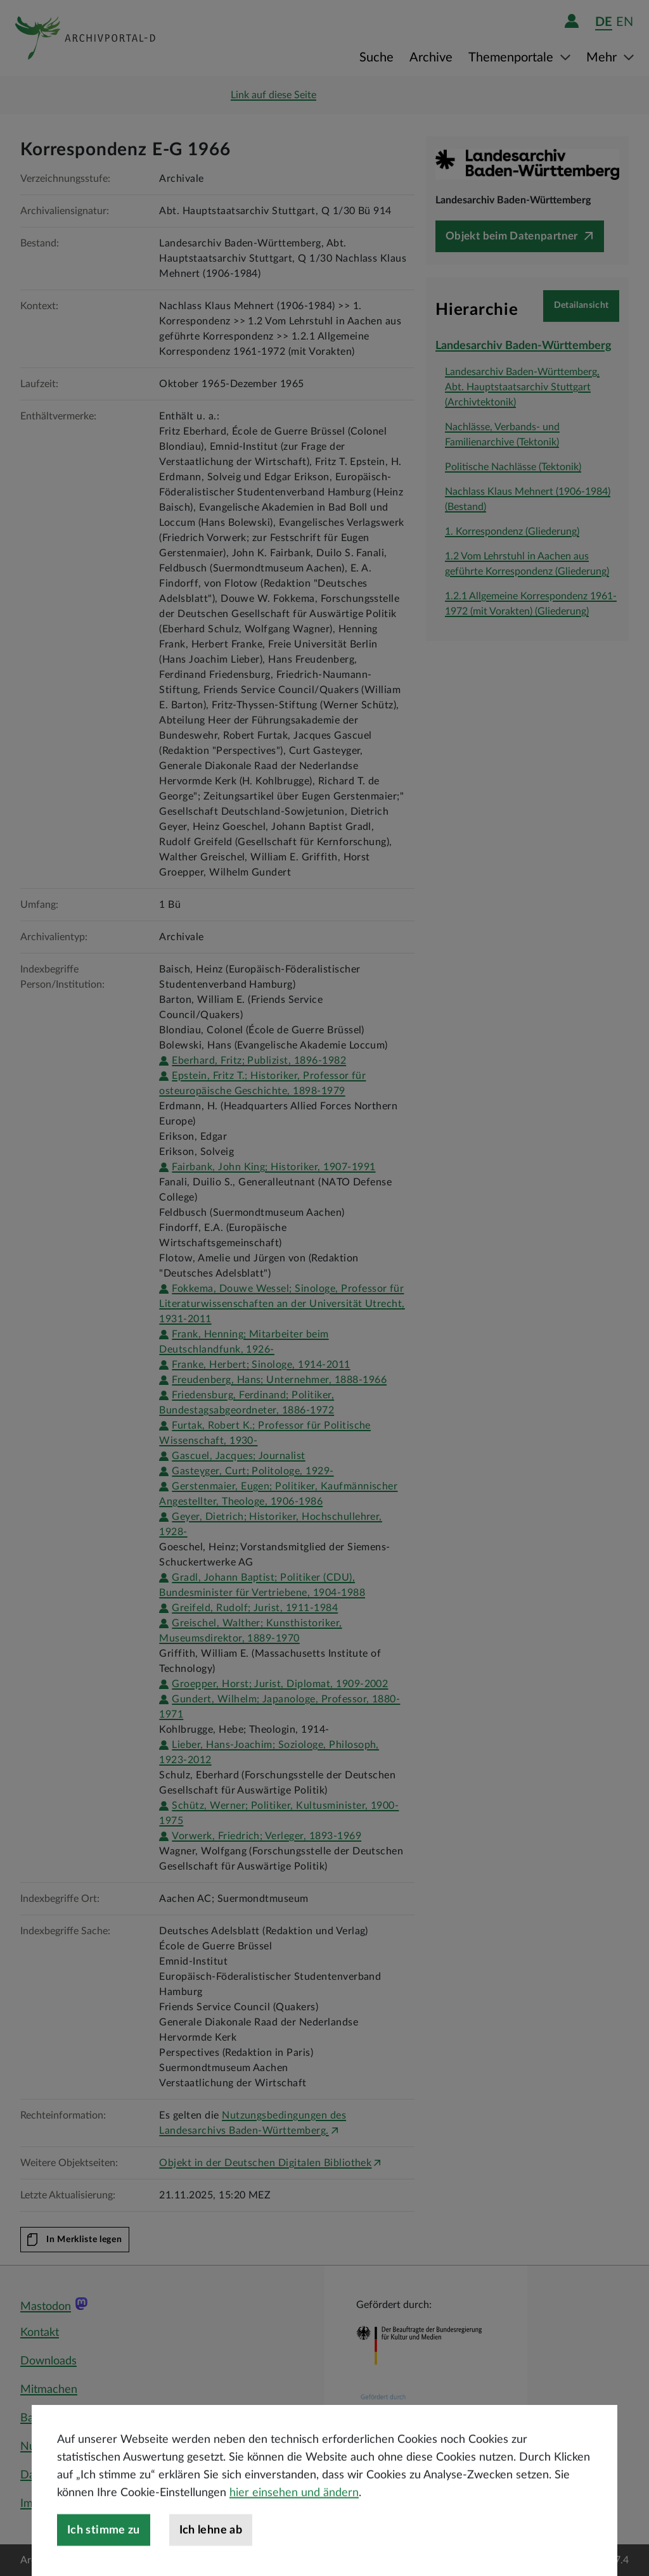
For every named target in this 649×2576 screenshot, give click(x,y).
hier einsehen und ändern (294, 2526)
